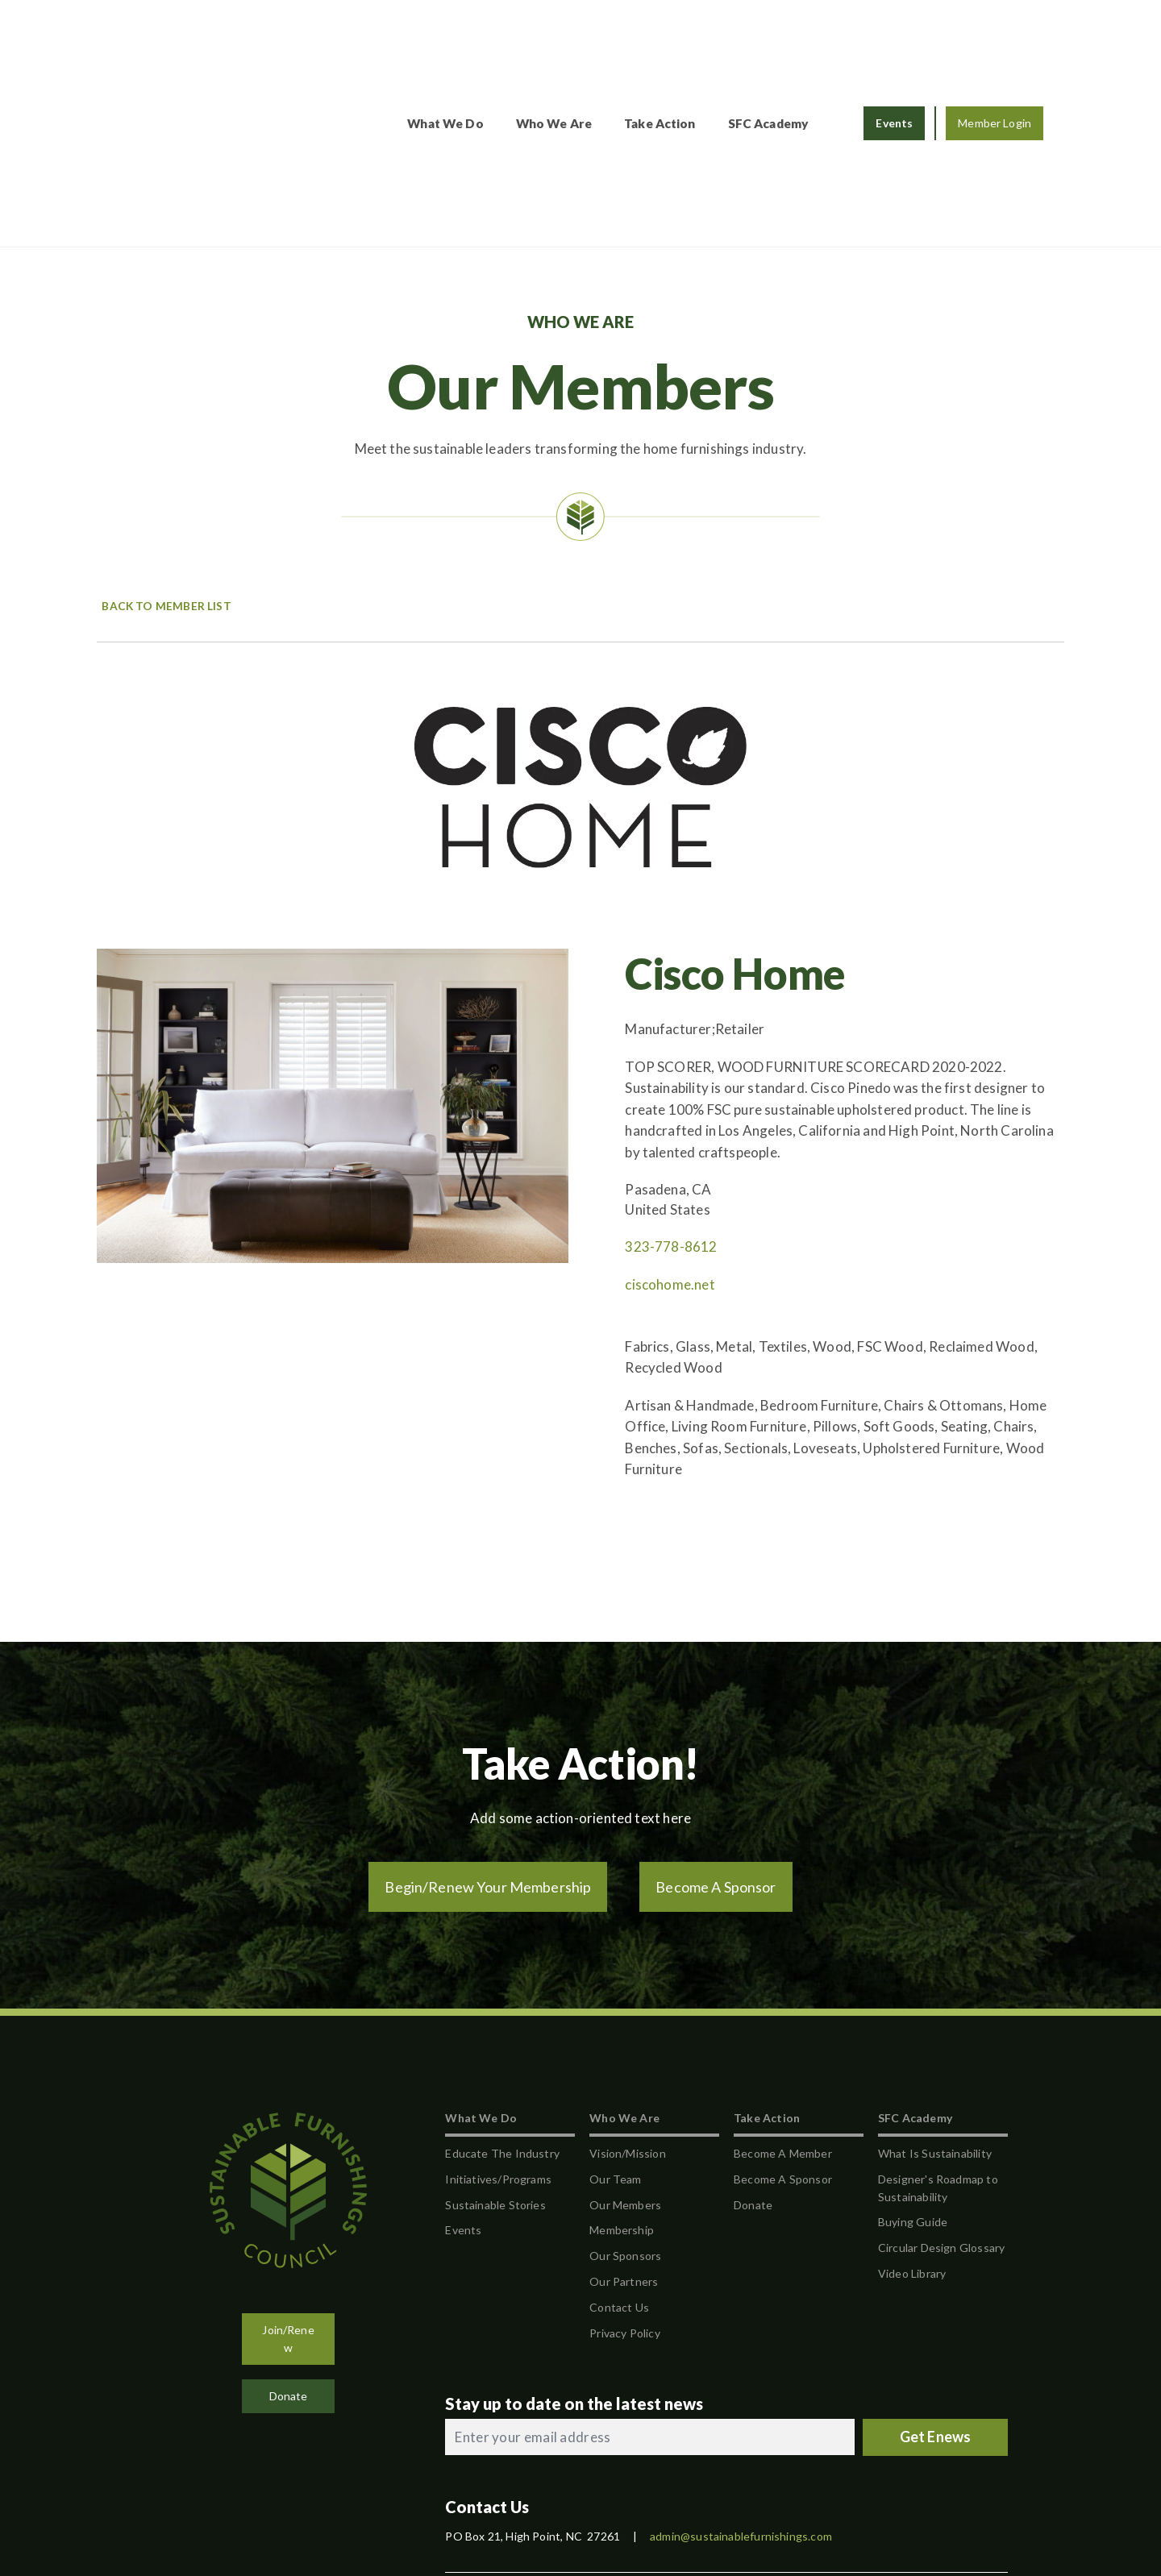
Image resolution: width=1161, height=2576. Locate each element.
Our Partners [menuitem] (623, 2114)
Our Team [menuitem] (615, 2010)
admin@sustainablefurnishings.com (741, 2368)
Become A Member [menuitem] (783, 1985)
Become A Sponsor (715, 1719)
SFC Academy (768, 39)
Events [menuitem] (463, 2062)
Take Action (660, 39)
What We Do (445, 39)
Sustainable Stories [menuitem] (495, 2036)
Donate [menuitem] (753, 2036)
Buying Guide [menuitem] (912, 2054)
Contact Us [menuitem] (619, 2139)
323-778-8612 (671, 1078)
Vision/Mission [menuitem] (627, 1985)
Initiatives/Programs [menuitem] (498, 2010)
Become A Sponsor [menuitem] (783, 2010)
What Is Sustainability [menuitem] (935, 1985)
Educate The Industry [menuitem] (502, 1985)
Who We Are (554, 39)
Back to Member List (164, 438)
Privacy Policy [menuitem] (624, 2164)
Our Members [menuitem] (625, 2036)
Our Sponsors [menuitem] (625, 2088)
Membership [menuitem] (621, 2062)
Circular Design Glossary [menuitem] (941, 2080)
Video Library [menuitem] (912, 2106)
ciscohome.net (669, 1116)
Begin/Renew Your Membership (488, 1719)
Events (894, 39)
